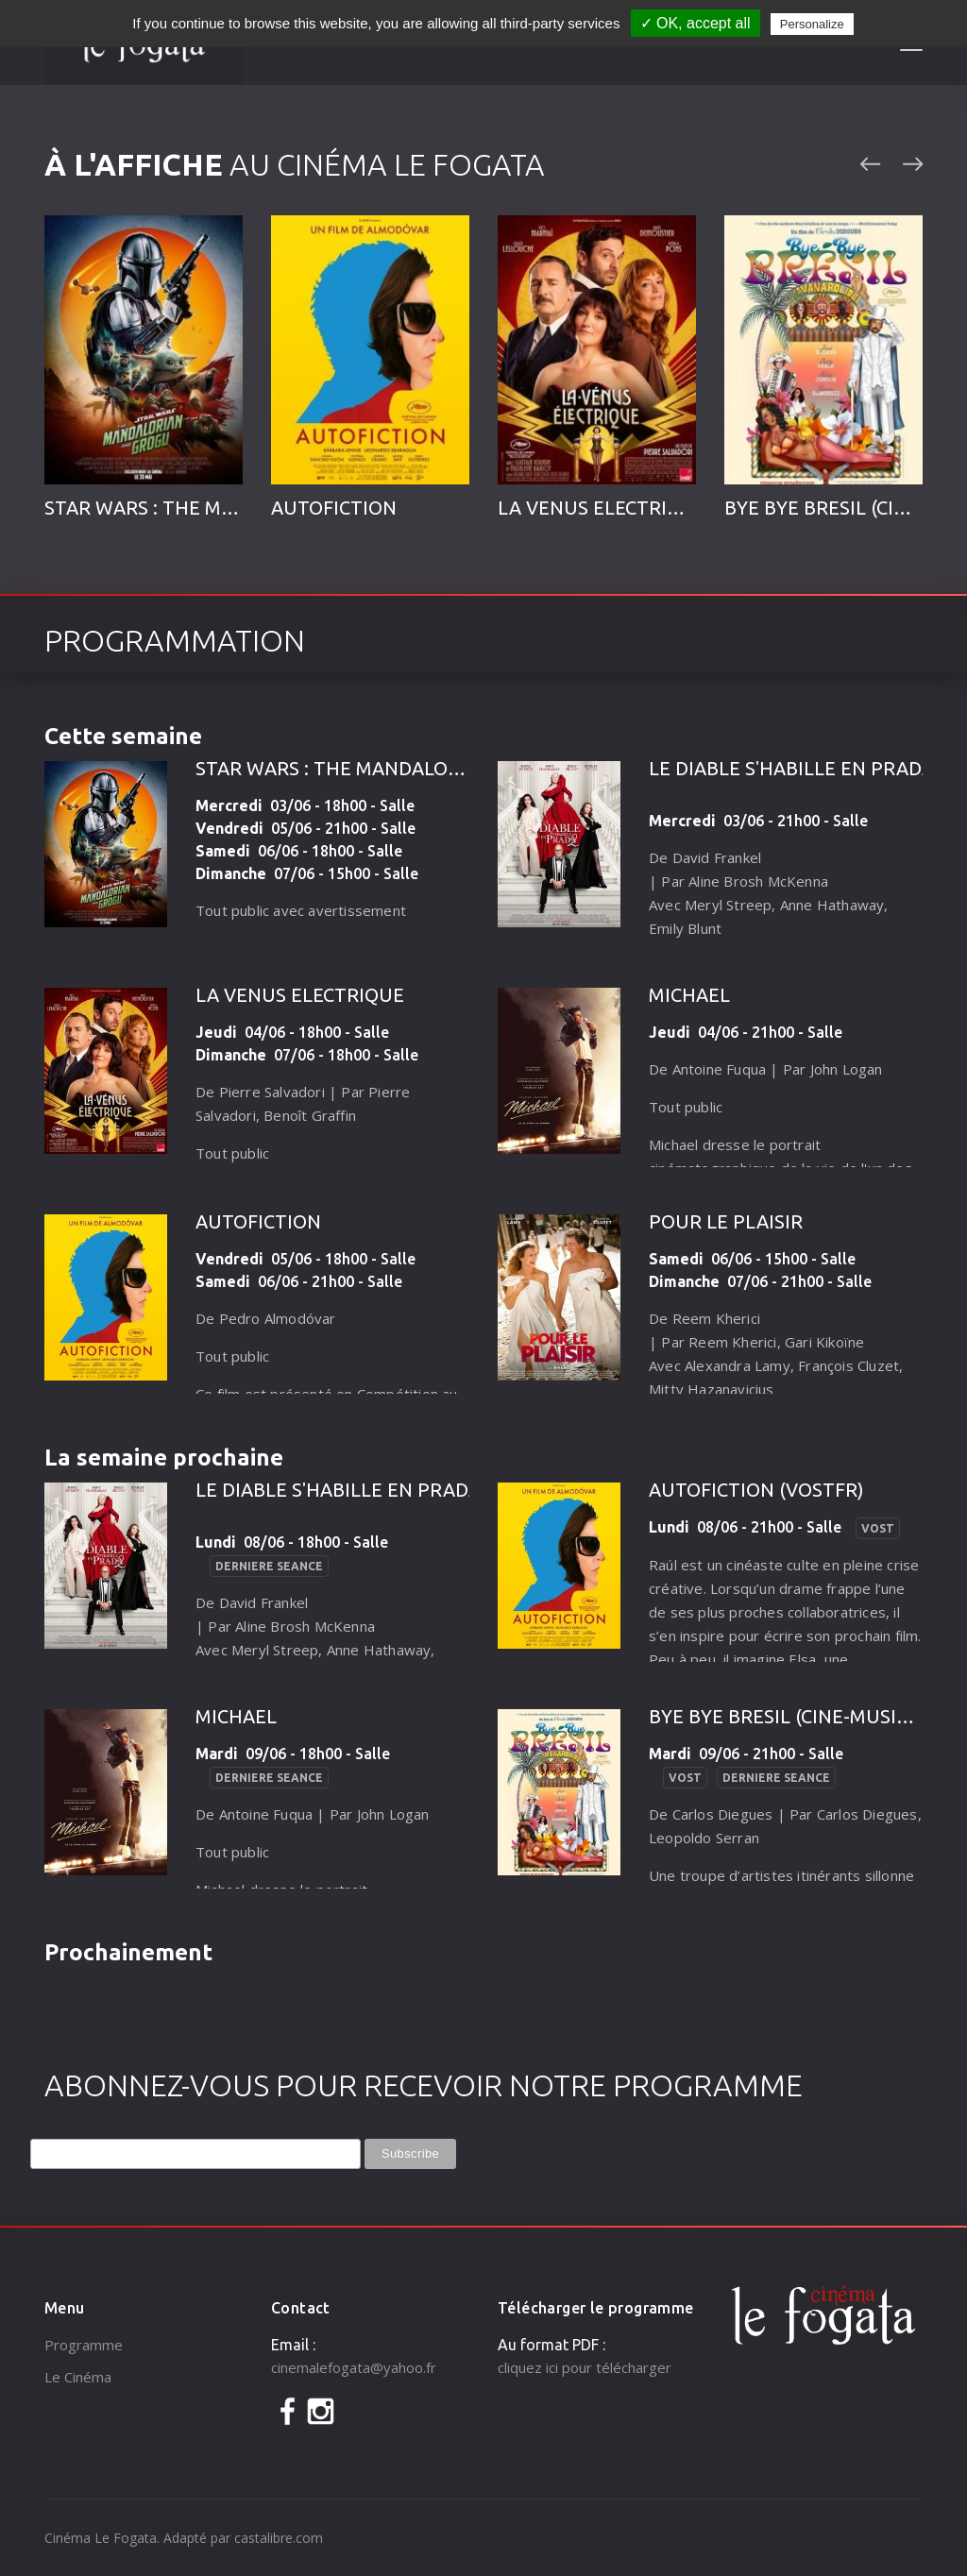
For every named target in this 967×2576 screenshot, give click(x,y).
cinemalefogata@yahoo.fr (353, 2367)
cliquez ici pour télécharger (584, 2367)
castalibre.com (278, 2538)
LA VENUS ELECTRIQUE (602, 507)
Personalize (812, 24)
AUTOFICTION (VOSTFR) (756, 1489)
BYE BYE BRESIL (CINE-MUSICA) (787, 1716)
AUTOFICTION (334, 507)
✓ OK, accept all (695, 23)
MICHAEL (689, 995)
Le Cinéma (77, 2376)
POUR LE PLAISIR (726, 1221)
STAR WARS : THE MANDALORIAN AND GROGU (400, 768)
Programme (83, 2344)
